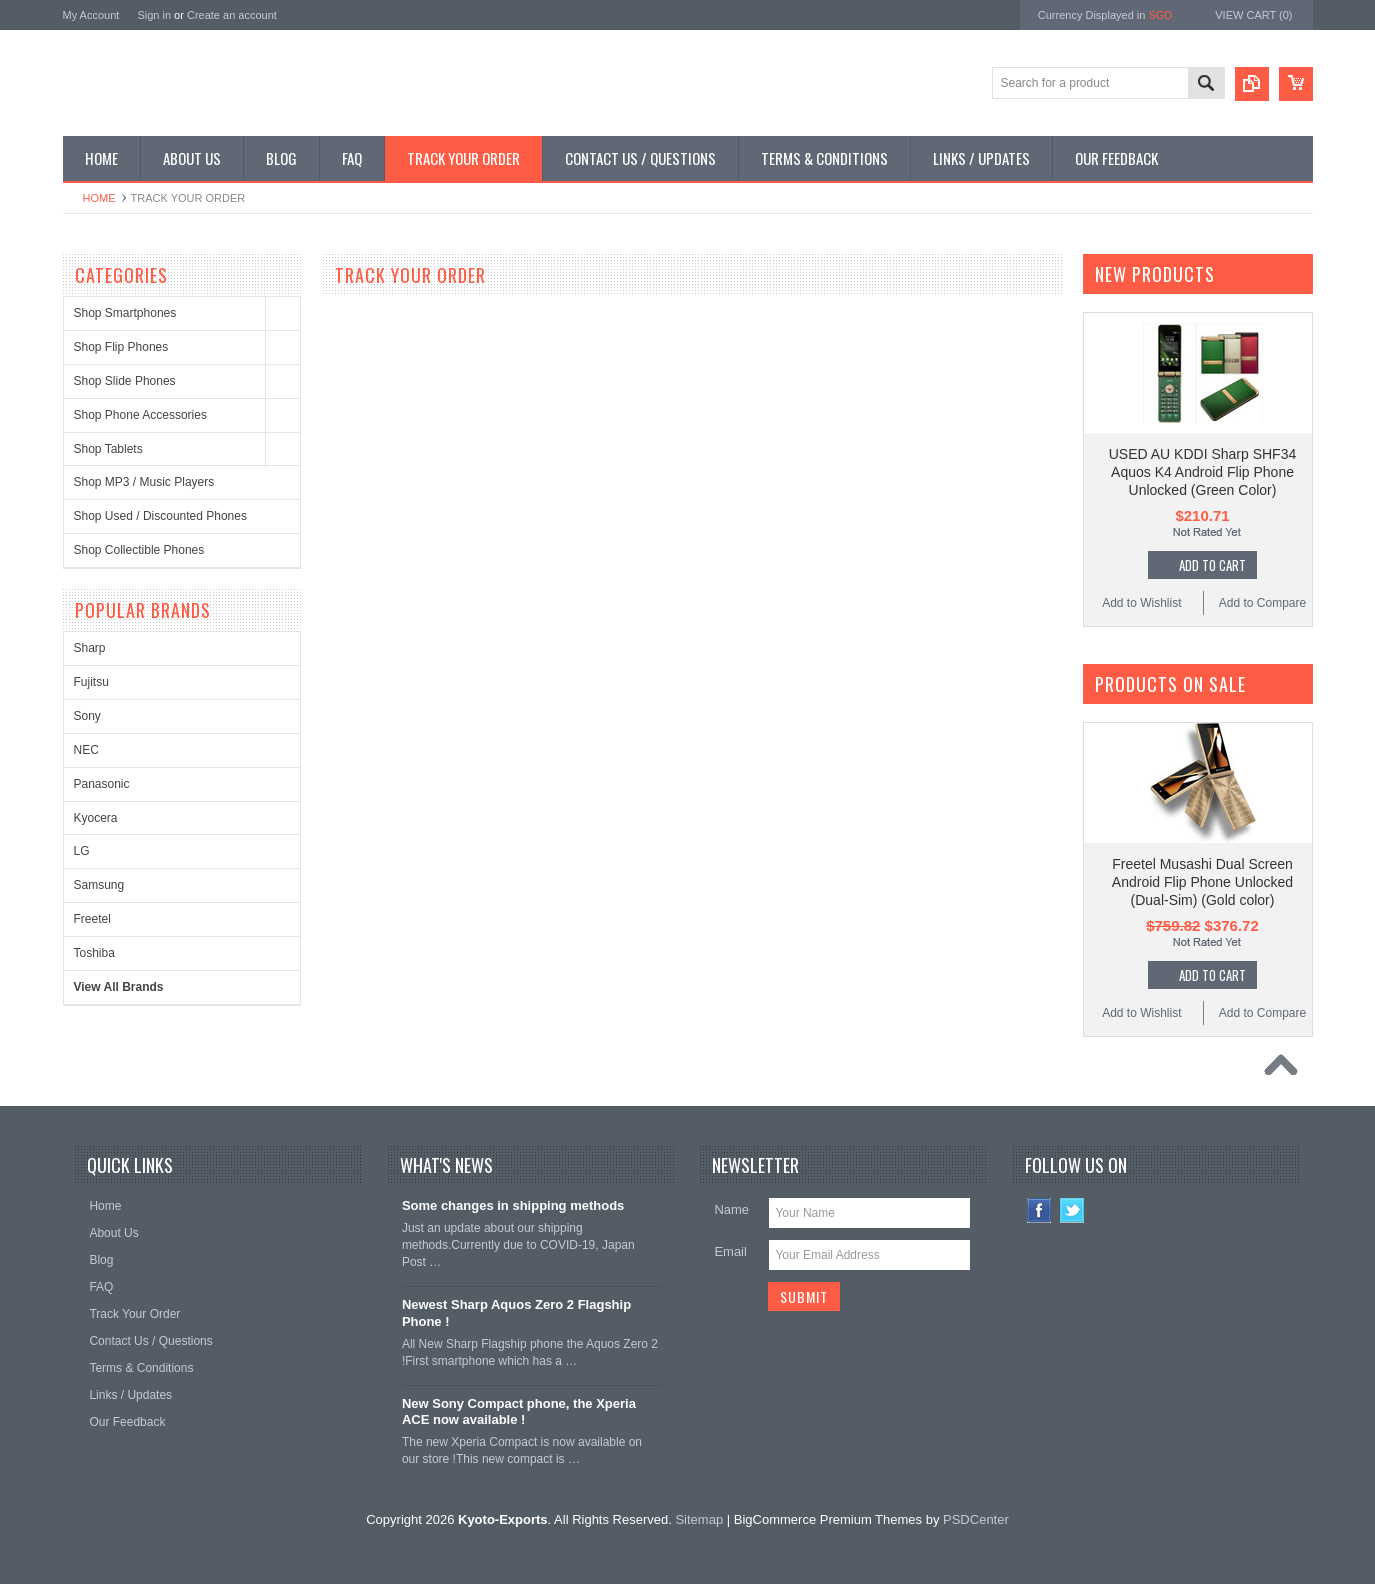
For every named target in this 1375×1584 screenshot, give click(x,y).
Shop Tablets (108, 449)
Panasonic (102, 784)
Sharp (90, 648)
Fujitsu (91, 682)
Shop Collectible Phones (139, 550)
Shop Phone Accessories (140, 415)
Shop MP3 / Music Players (144, 482)
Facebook (1039, 1210)
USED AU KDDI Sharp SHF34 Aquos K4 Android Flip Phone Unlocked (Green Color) (1203, 472)
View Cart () (1253, 15)
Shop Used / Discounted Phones (160, 516)
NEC (86, 750)
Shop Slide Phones (125, 381)
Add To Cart (1212, 565)
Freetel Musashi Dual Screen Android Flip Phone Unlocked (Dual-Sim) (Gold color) (1202, 882)
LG (82, 851)
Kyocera (96, 818)
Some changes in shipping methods (513, 1205)
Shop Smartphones (125, 313)
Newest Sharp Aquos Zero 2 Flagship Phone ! (516, 1313)
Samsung (99, 885)
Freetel (92, 919)
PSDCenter (976, 1519)
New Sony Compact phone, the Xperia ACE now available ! (519, 1412)
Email (730, 1251)
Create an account (232, 15)
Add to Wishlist (1141, 603)
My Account (91, 15)
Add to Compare (1262, 603)
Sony (87, 716)
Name (731, 1209)
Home (99, 198)
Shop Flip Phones (121, 347)
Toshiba (94, 953)
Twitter (1072, 1210)
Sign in (154, 15)
